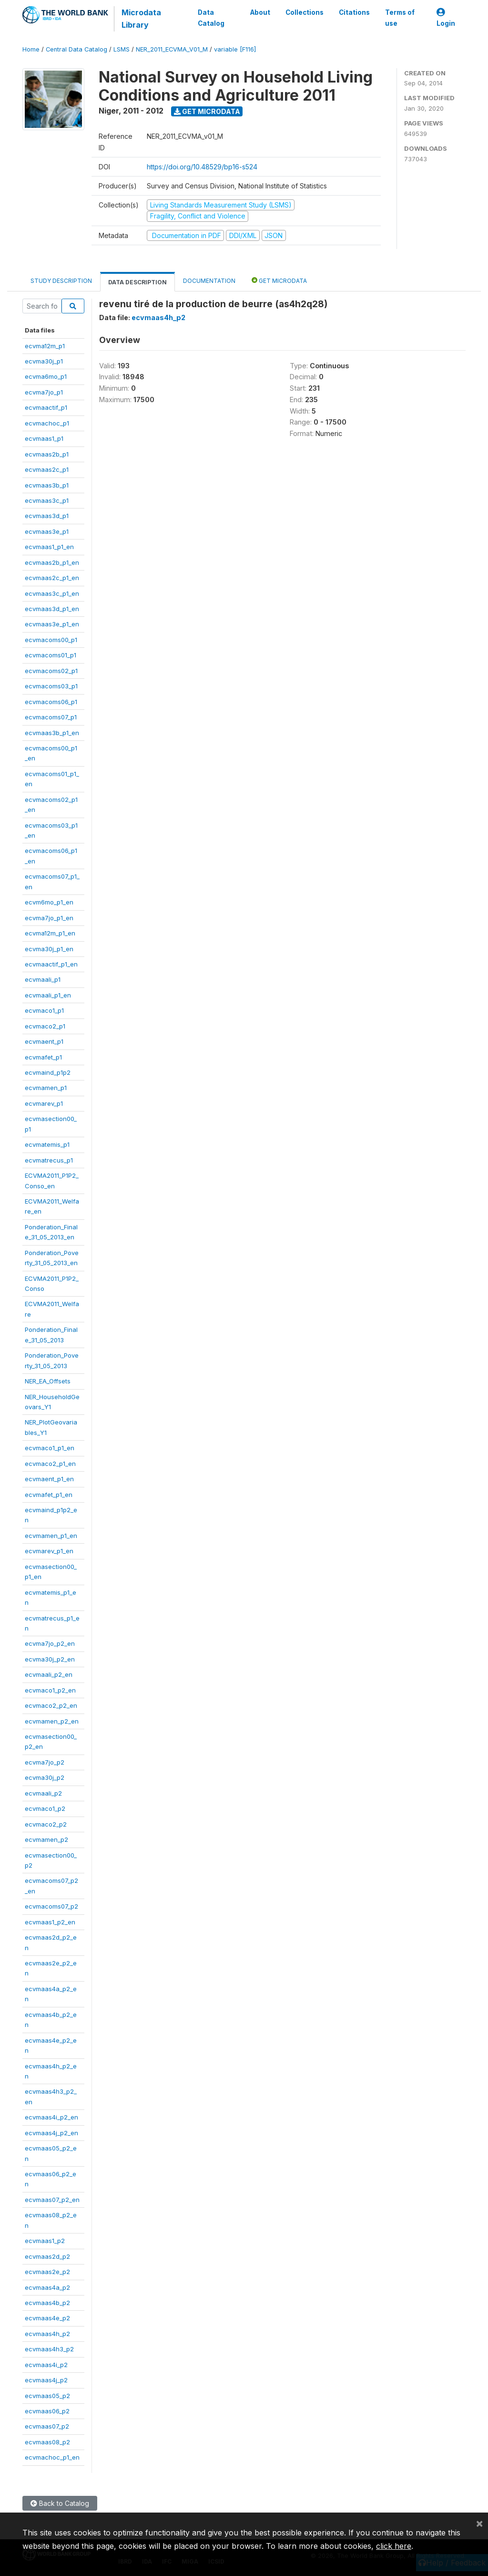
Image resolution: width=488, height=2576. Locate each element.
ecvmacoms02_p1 (51, 671)
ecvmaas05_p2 (47, 2395)
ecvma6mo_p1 (46, 376)
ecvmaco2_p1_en (50, 1463)
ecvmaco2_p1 (45, 1026)
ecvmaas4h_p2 (47, 2333)
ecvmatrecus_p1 (49, 1160)
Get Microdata (207, 111)
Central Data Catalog (76, 49)
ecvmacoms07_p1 (51, 717)
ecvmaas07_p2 (47, 2426)
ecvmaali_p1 (43, 979)
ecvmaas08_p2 (47, 2442)
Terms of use (400, 18)
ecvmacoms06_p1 (51, 702)
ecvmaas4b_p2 (47, 2302)
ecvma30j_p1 (44, 361)
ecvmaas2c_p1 (47, 469)
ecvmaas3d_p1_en (52, 609)
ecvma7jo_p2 (44, 1762)
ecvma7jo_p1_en (49, 918)
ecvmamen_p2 (46, 1839)
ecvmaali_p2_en (48, 1674)
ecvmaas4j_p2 (46, 2380)
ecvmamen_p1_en (51, 1535)
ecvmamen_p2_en (52, 1721)
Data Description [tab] (137, 282)
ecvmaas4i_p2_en (51, 2117)
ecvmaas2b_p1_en (52, 562)
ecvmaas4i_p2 (46, 2364)
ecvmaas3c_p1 (47, 500)
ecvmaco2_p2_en (51, 1705)
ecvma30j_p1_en (49, 949)
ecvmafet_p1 (43, 1057)
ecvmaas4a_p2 (47, 2287)
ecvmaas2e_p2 (47, 2271)
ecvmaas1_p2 (45, 2240)
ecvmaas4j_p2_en (51, 2133)
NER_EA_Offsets (48, 1381)
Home (31, 49)
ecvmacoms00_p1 (51, 640)
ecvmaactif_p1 (46, 407)
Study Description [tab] (61, 280)
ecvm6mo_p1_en (49, 902)
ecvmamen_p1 (46, 1087)
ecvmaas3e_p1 (47, 531)
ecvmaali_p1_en (48, 995)
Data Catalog (211, 18)
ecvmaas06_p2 (47, 2411)
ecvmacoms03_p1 (51, 686)
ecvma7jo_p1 (44, 392)
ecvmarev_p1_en (49, 1551)
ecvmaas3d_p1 (47, 515)
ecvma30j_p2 (44, 1777)
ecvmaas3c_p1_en (52, 593)
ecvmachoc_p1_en (52, 2457)
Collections (304, 12)
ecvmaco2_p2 (46, 1824)
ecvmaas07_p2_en (52, 2199)
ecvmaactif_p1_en (51, 964)
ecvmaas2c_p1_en (52, 578)
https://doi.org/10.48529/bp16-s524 (202, 167)
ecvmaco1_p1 (44, 1010)
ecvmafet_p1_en (48, 1494)
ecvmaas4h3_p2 (49, 2349)
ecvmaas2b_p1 (47, 454)
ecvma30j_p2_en (50, 1659)
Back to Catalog (59, 2503)
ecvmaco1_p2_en (50, 1690)
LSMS (121, 49)
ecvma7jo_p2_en (50, 1643)
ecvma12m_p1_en (50, 933)
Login (446, 18)
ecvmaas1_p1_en (49, 547)
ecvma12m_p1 (45, 346)
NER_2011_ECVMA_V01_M (172, 49)
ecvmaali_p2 (43, 1793)
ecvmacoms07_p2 (51, 1906)
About (260, 12)
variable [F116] (235, 49)
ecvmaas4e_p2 (47, 2318)
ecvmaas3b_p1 (47, 485)
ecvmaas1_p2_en (50, 1922)
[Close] (479, 2523)
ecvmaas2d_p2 (47, 2256)
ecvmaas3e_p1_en (52, 624)
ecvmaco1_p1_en (49, 1448)
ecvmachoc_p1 (47, 423)
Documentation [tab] (209, 280)
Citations (354, 12)
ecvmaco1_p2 (45, 1808)
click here (393, 2546)
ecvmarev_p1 (44, 1103)
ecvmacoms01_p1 (50, 655)
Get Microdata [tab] (279, 280)
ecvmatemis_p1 (47, 1144)
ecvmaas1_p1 (44, 438)
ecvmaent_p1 (44, 1041)
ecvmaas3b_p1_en (52, 733)
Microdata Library (141, 19)
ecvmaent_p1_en (49, 1479)
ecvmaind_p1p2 (48, 1072)
